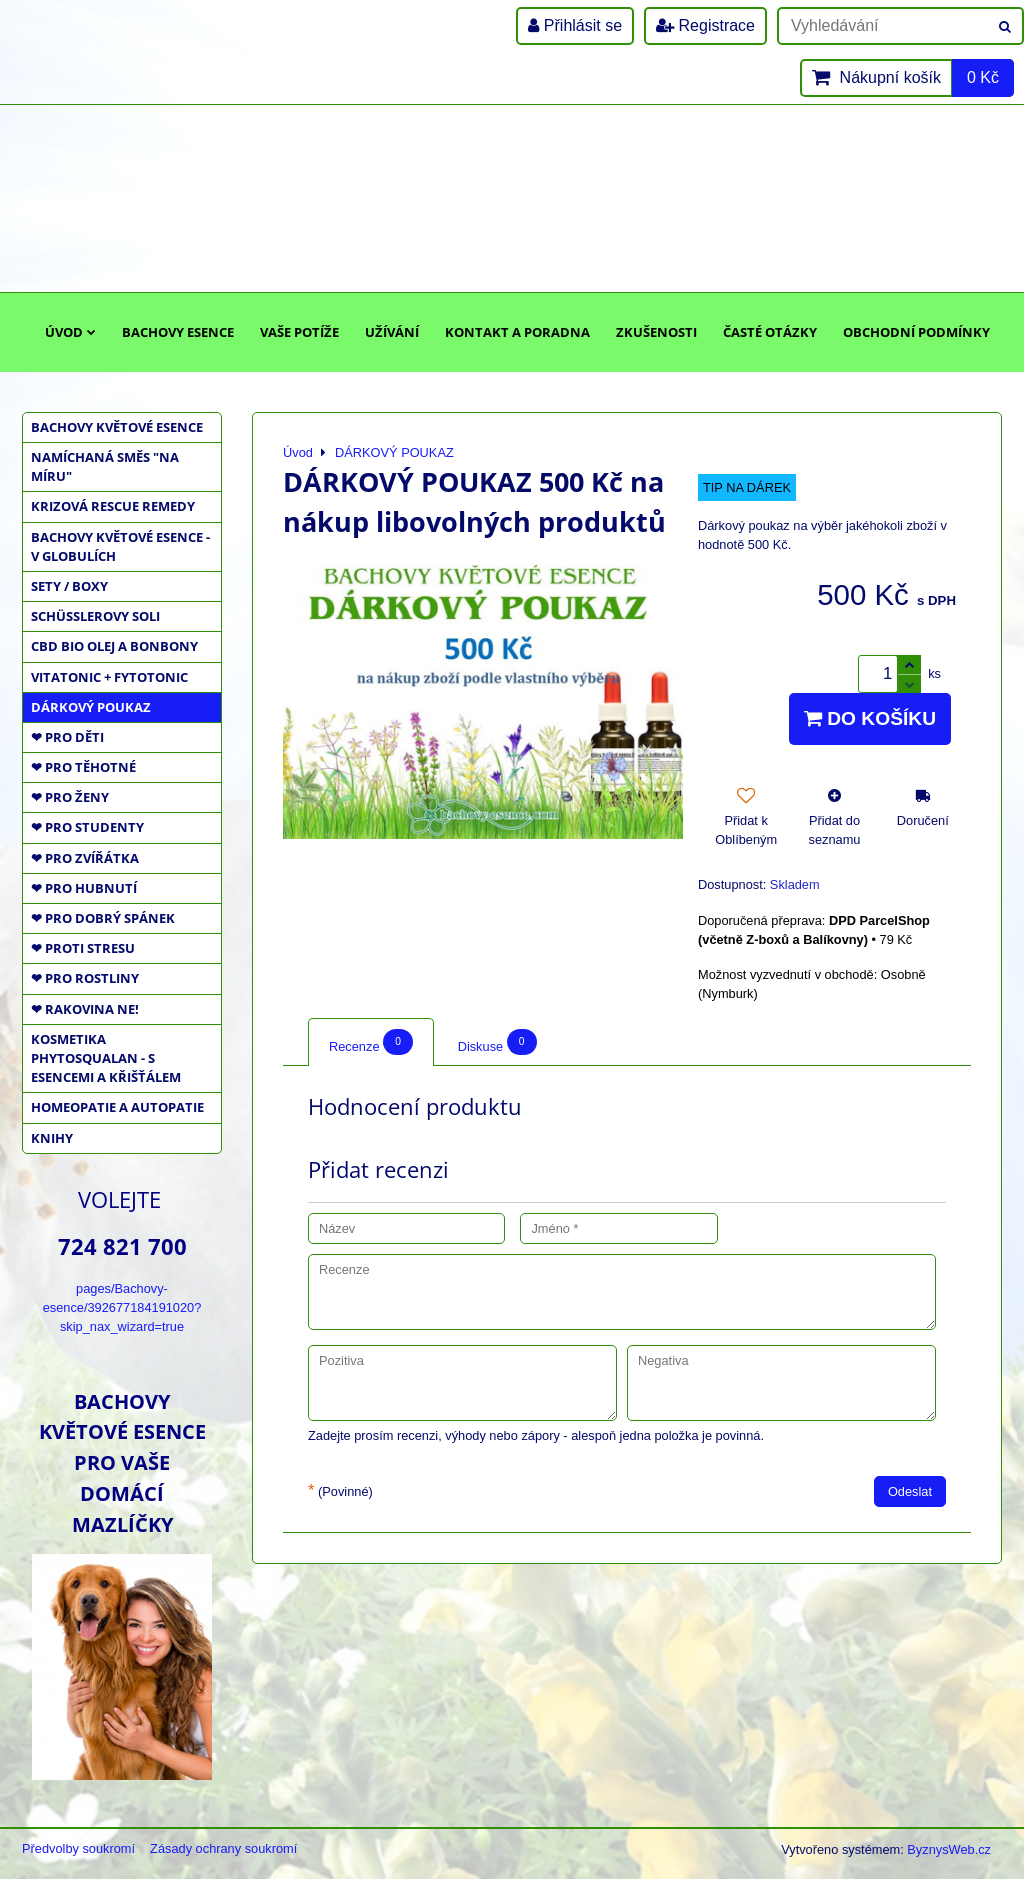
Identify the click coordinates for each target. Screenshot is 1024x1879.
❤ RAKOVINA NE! (85, 1009)
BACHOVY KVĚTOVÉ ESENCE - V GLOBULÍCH (120, 546)
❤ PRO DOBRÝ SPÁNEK (103, 918)
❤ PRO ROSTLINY (85, 978)
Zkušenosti (656, 332)
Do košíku (870, 718)
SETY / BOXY (69, 586)
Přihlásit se (575, 25)
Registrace (705, 25)
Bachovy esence (178, 332)
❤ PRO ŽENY (70, 797)
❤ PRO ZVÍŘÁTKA (85, 858)
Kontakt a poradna (517, 332)
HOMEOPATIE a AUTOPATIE (117, 1107)
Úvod (70, 332)
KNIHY (52, 1138)
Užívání (392, 332)
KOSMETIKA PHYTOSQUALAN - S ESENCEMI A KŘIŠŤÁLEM (106, 1058)
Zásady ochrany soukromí (223, 1848)
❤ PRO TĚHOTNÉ (83, 767)
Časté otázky (770, 332)
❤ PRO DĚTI (67, 737)
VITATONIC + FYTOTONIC (109, 677)
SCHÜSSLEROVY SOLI (95, 616)
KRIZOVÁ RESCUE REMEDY (113, 506)
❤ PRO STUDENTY (87, 827)
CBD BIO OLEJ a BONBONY (114, 646)
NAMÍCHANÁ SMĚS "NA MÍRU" (105, 466)
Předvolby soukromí (78, 1848)
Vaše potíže (299, 332)
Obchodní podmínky (916, 332)
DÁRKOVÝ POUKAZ (91, 707)
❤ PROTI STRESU (83, 948)
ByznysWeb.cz (949, 1849)
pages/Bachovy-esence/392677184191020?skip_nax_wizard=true (122, 1307)
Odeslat (910, 1491)
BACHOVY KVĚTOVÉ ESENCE (117, 427)
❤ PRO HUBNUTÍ (84, 888)
